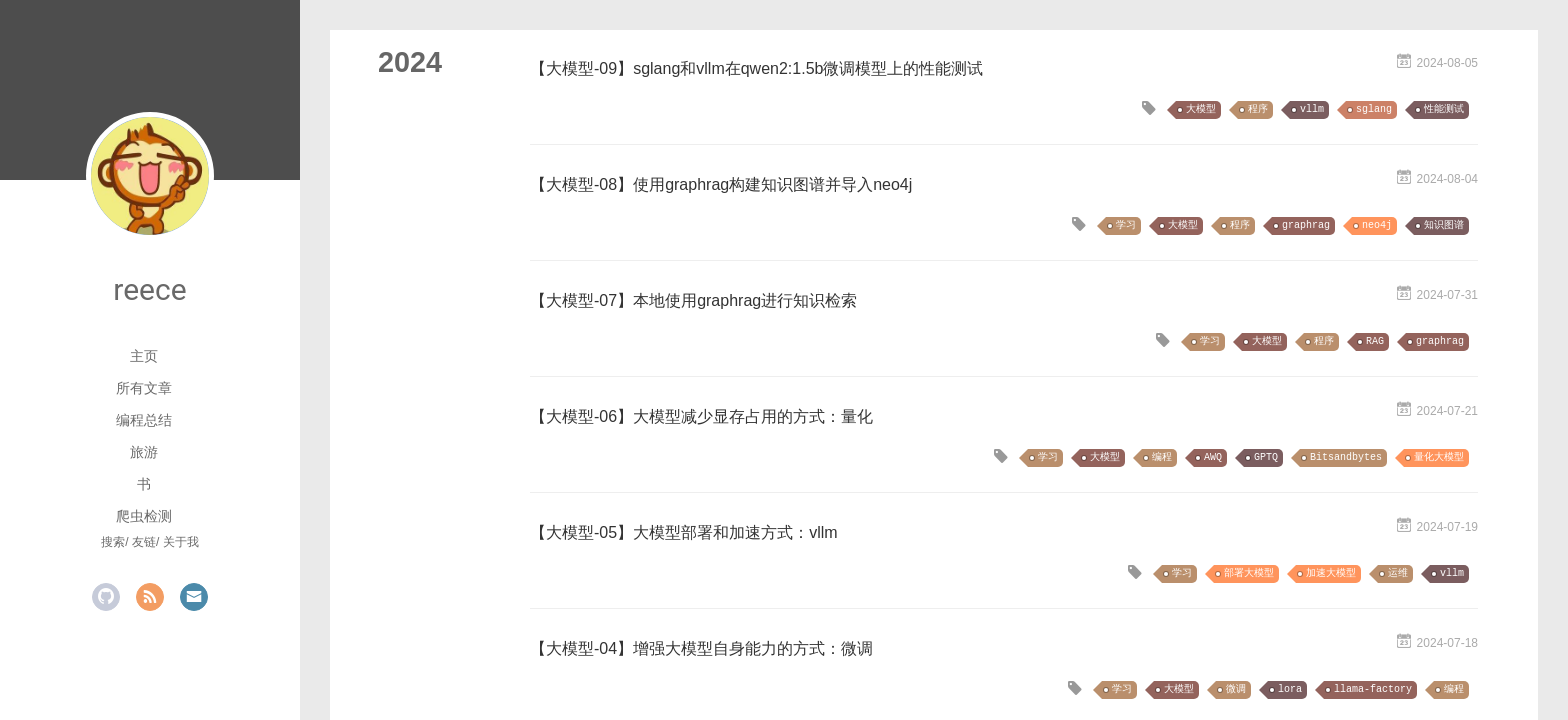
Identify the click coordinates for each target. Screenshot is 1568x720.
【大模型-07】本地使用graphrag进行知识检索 (693, 300)
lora (1290, 689)
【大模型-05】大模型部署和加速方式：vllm (684, 532)
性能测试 (1444, 109)
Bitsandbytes (1346, 457)
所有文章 (144, 388)
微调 (1236, 689)
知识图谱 (1444, 225)
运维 (1398, 573)
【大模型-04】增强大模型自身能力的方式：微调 (701, 648)
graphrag (1306, 225)
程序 (1258, 109)
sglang (1374, 109)
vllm (1312, 109)
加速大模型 (1331, 573)
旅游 (144, 452)
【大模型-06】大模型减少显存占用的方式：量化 (701, 416)
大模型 (1201, 109)
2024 (410, 62)
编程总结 (144, 420)
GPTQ (1266, 457)
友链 (144, 542)
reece (149, 289)
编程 (1162, 457)
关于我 (181, 542)
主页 (144, 356)
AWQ (1213, 457)
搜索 (113, 542)
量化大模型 (1439, 457)
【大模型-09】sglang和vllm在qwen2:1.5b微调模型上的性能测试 (756, 68)
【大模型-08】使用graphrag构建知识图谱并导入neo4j (721, 184)
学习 (1126, 225)
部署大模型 (1249, 573)
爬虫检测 (144, 516)
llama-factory (1373, 689)
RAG (1375, 341)
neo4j (1377, 225)
